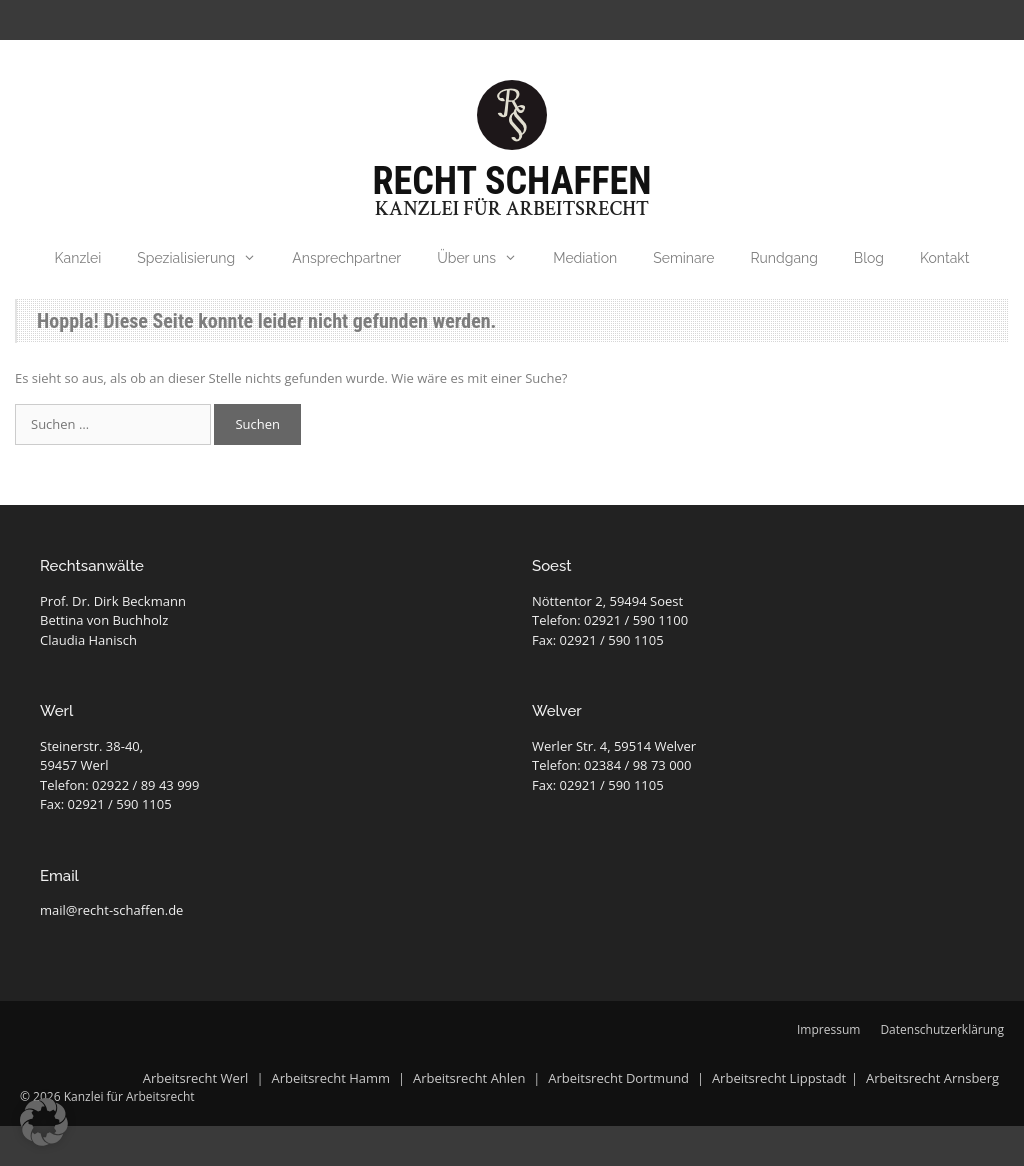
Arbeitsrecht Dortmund (618, 1078)
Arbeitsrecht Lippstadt (779, 1078)
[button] (44, 1122)
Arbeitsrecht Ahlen (469, 1078)
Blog (869, 258)
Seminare (683, 258)
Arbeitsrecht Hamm (330, 1078)
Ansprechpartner (346, 258)
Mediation (585, 258)
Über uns (486, 258)
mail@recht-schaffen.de (111, 910)
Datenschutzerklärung (942, 1029)
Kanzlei (78, 258)
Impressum (828, 1029)
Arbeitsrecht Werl (197, 1078)
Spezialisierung (205, 258)
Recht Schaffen (512, 181)
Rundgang (784, 258)
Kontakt (944, 258)
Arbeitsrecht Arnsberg (932, 1078)
